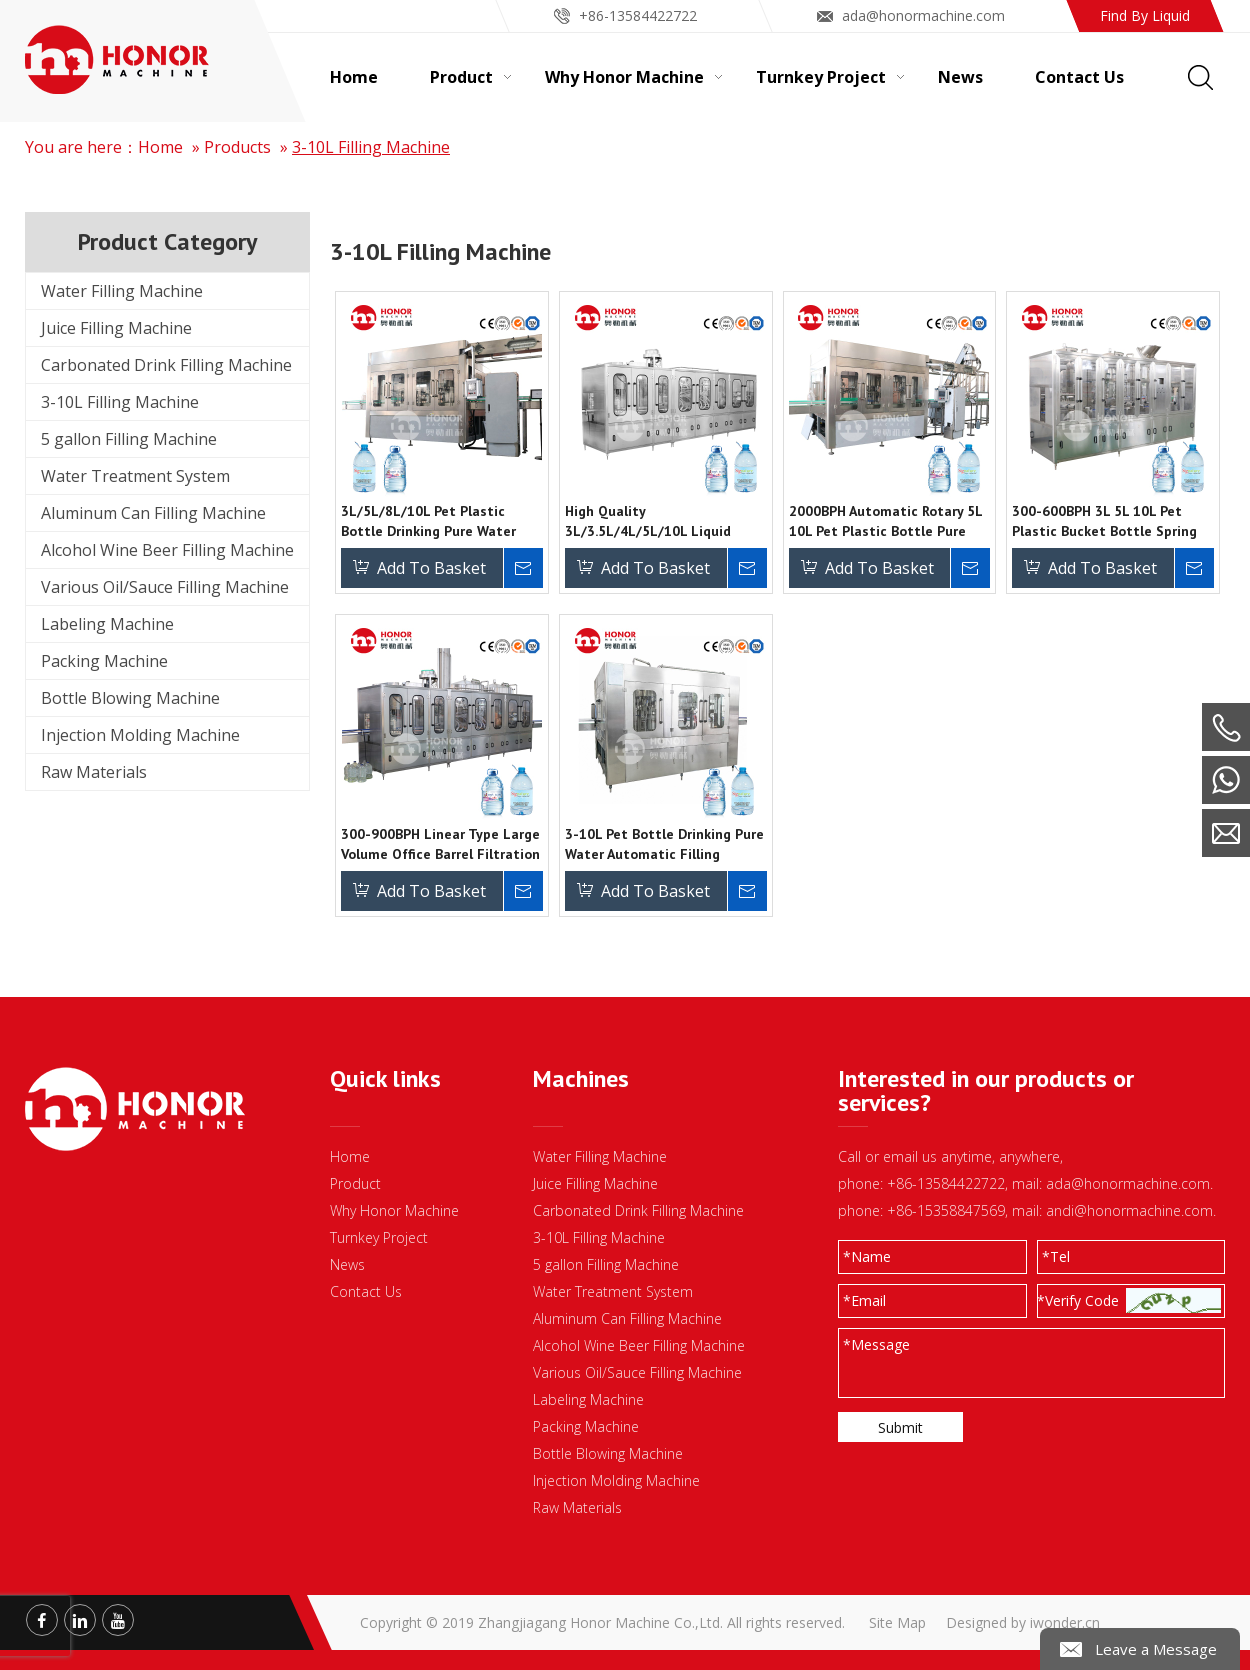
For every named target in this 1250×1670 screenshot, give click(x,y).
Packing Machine (104, 661)
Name (867, 1256)
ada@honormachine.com (923, 15)
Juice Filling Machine (116, 328)
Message (876, 1344)
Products (237, 147)
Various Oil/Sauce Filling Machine (165, 587)
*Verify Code (1078, 1300)
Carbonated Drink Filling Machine (166, 365)
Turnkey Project (379, 1237)
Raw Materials (94, 772)
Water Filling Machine (122, 291)
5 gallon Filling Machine (129, 439)
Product (355, 1183)
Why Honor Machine (394, 1210)
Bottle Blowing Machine (130, 698)
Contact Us (366, 1291)
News (347, 1264)
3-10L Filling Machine (371, 147)
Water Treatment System (135, 476)
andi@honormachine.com (1129, 1210)
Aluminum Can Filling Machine (153, 513)
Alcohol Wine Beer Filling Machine (167, 550)
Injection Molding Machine (140, 735)
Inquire (523, 568)
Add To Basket (431, 568)
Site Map (897, 1622)
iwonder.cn (1065, 1622)
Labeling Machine (107, 624)
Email (864, 1300)
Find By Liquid (1145, 15)
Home (160, 147)
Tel (1056, 1256)
